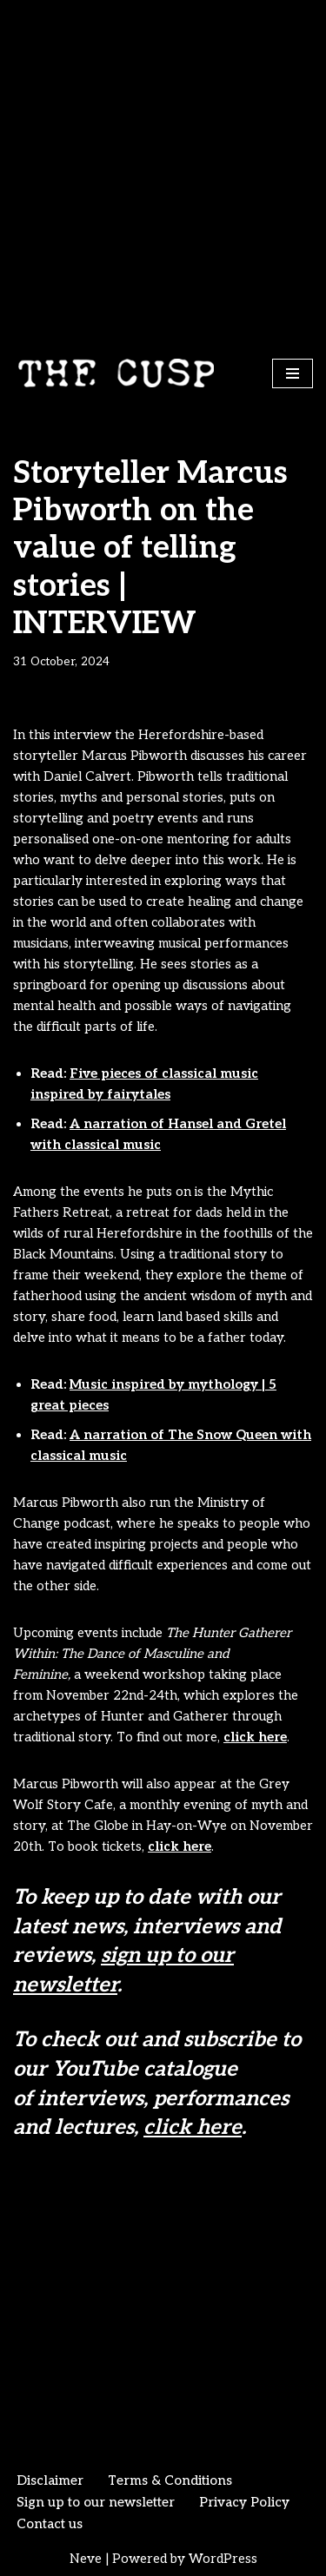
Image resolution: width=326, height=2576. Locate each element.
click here (255, 1737)
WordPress (223, 2558)
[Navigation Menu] (292, 373)
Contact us (50, 2524)
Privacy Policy (244, 2502)
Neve (86, 2558)
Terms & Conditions (170, 2480)
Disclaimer (50, 2480)
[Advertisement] (163, 171)
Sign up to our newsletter (96, 2502)
